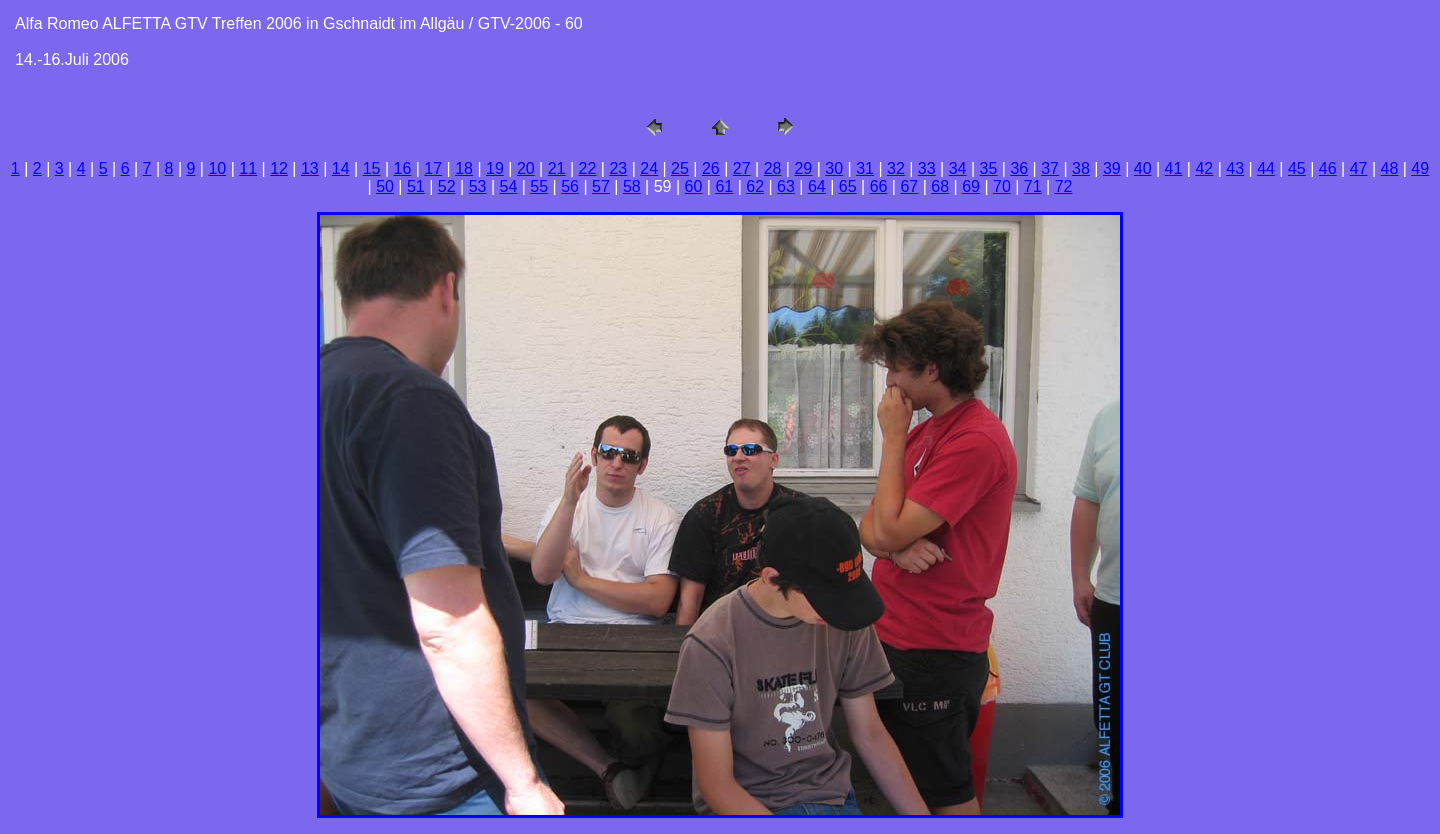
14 (341, 168)
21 (557, 168)
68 (940, 186)
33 (927, 168)
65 (848, 186)
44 (1266, 168)
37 (1050, 168)
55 (539, 186)
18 (464, 168)
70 (1002, 186)
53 (478, 186)
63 (786, 186)
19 (495, 168)
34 (958, 168)
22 (588, 168)
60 (694, 186)
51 (416, 186)
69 (971, 186)
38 (1081, 168)
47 (1359, 168)
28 (773, 168)
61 (724, 186)
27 (742, 168)
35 (989, 168)
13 (310, 168)
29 (803, 168)
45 (1297, 168)
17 (433, 168)
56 (570, 186)
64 (817, 186)
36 (1019, 168)
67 (909, 186)
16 (403, 168)
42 (1204, 168)
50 (385, 186)
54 (509, 186)
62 (755, 186)
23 (618, 168)
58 (632, 186)
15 (372, 168)
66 (879, 186)
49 (1420, 168)
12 (279, 168)
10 (217, 168)
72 (1064, 186)
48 (1390, 168)
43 (1235, 168)
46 (1328, 168)
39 (1112, 168)
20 (526, 168)
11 (248, 168)
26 (711, 168)
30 (834, 168)
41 (1174, 168)
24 (649, 168)
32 (896, 168)
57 (601, 186)
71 (1033, 186)
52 (447, 186)
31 (865, 168)
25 (680, 168)
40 (1143, 168)
